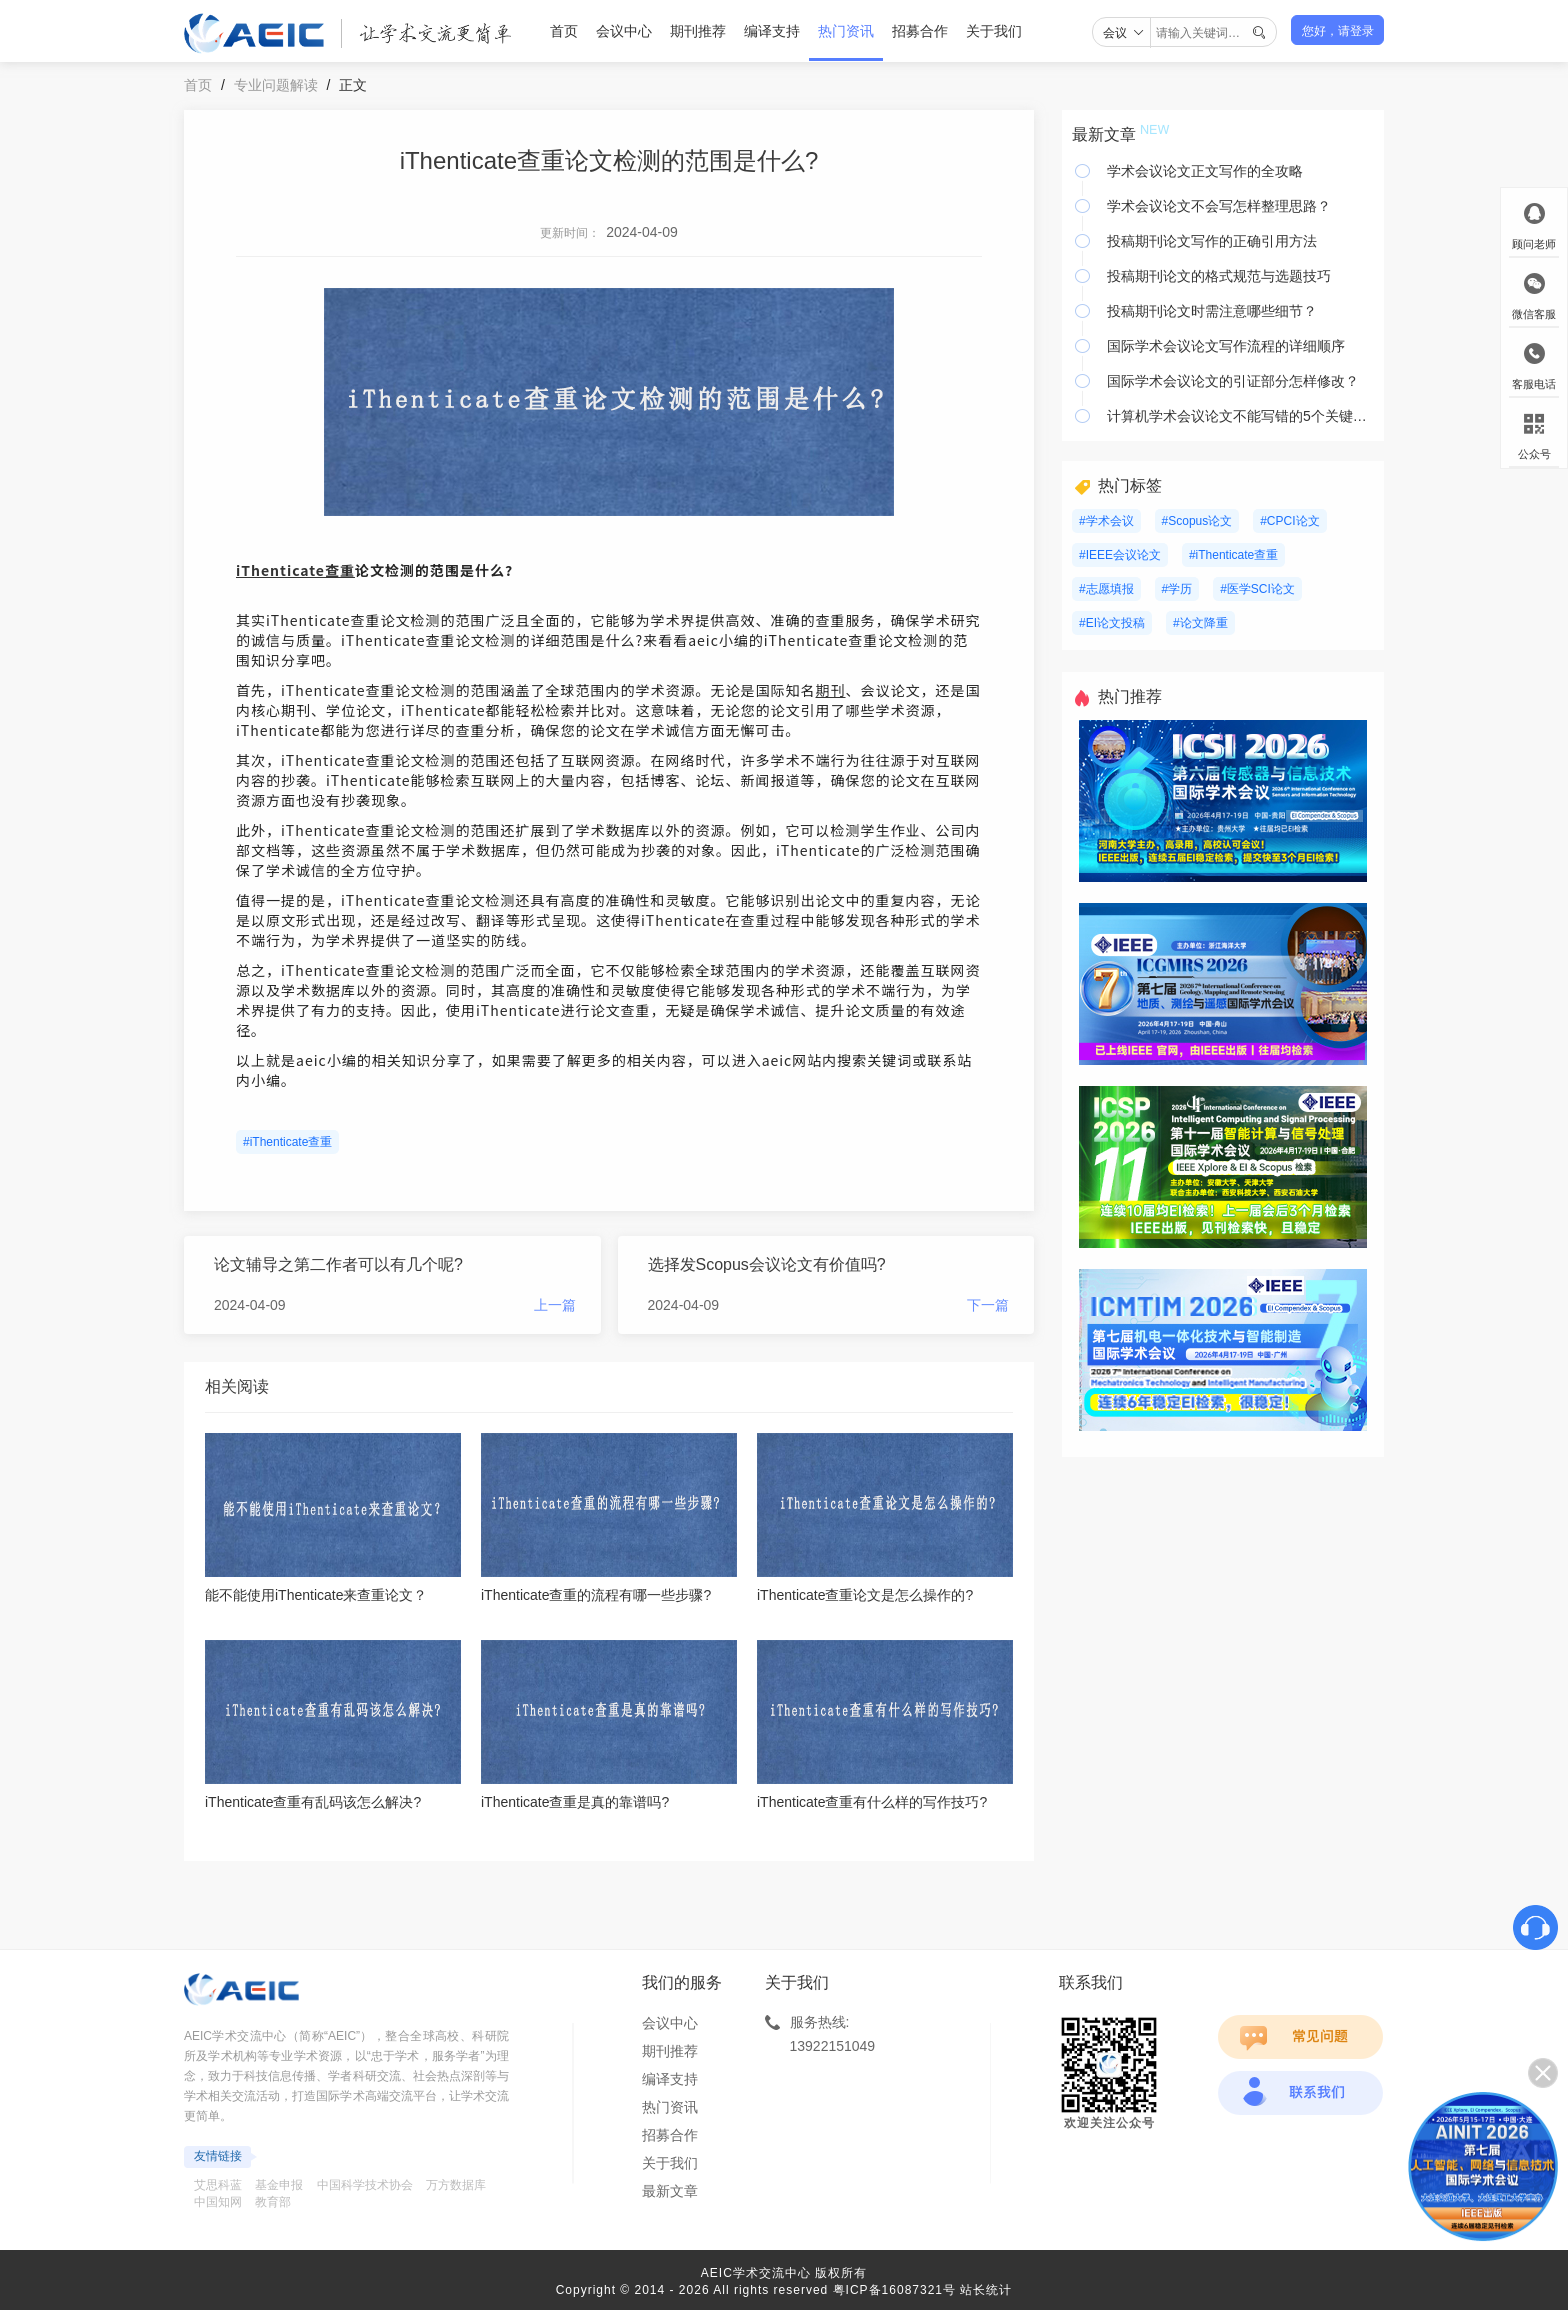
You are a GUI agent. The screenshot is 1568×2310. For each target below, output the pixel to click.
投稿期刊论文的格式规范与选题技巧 (1219, 276)
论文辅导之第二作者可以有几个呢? (338, 1264)
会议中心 (624, 31)
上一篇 (555, 1305)
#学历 (1177, 589)
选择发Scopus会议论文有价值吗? (767, 1264)
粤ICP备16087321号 (894, 2290)
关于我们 (994, 31)
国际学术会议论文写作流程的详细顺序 (1226, 346)
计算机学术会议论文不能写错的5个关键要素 (1240, 416)
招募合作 (920, 31)
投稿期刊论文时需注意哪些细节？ (1212, 311)
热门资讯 (846, 31)
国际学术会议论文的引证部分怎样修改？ (1233, 381)
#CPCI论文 (1289, 521)
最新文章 (670, 2191)
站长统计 (986, 2290)
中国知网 (218, 2202)
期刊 (831, 690)
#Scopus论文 (1197, 521)
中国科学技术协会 (365, 2185)
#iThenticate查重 (287, 1142)
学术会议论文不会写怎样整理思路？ (1219, 206)
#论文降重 (1200, 623)
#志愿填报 (1106, 589)
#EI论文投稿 (1112, 623)
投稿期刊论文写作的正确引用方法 (1212, 241)
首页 (564, 31)
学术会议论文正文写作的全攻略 (1205, 171)
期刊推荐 (698, 31)
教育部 (273, 2202)
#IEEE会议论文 (1120, 555)
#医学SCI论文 (1257, 589)
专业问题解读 (276, 85)
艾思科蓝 (218, 2185)
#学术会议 (1106, 521)
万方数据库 (456, 2185)
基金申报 (279, 2185)
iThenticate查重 (295, 570)
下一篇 (988, 1305)
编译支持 (772, 31)
